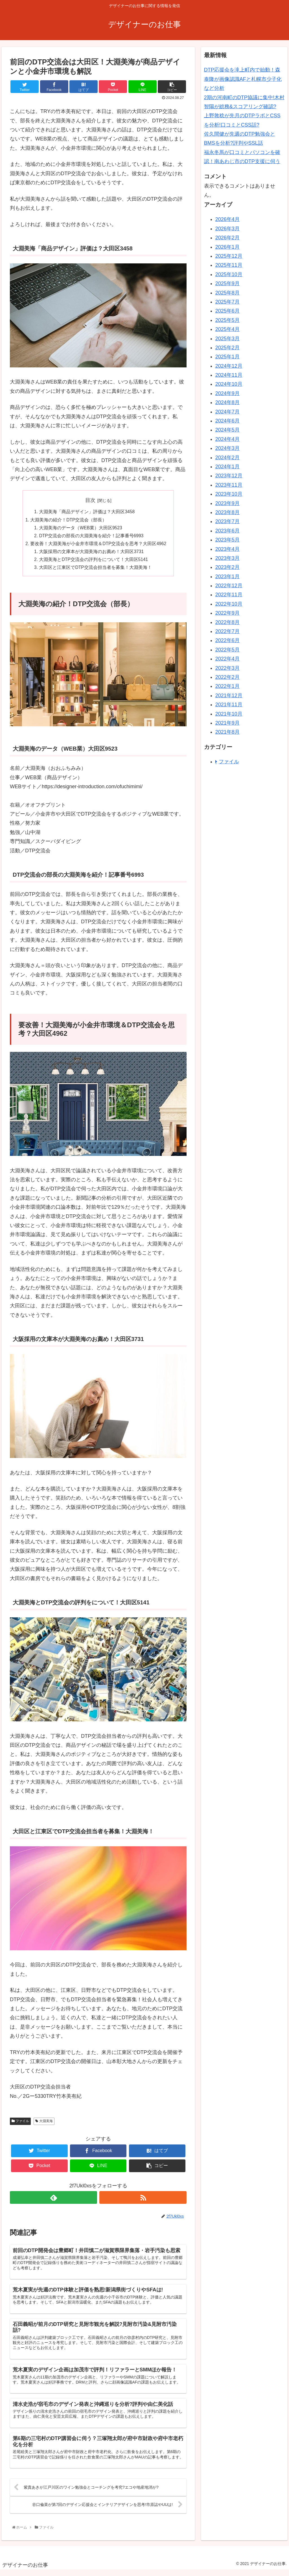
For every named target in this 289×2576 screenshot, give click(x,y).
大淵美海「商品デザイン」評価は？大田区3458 (87, 512)
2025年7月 (227, 302)
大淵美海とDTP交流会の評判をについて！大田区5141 (93, 561)
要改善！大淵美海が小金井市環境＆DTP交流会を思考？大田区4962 (98, 544)
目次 (90, 500)
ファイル (20, 2124)
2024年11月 (228, 375)
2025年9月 (227, 283)
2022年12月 (228, 585)
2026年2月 (227, 238)
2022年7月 (227, 631)
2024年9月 (227, 393)
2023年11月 (228, 485)
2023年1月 (227, 576)
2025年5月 (227, 320)
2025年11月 (228, 265)
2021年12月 (228, 695)
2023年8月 (227, 512)
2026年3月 (227, 228)
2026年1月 (227, 247)
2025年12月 (228, 256)
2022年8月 (227, 622)
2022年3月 (227, 668)
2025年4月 (227, 329)
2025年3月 (227, 338)
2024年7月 (227, 412)
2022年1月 (227, 686)
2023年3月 (227, 558)
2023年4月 (227, 549)
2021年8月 (227, 732)
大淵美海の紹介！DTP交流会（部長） (68, 520)
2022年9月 (227, 613)
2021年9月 (227, 723)
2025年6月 (227, 311)
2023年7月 (227, 521)
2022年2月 (227, 677)
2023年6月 (227, 531)
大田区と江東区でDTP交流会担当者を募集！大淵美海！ (95, 569)
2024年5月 (227, 430)
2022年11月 (228, 594)
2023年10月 (228, 494)
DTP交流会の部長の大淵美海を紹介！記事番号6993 (91, 536)
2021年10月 (228, 714)
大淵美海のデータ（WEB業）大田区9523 (81, 528)
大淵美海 (43, 2124)
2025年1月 (227, 356)
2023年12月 (228, 475)
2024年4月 (227, 439)
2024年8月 (227, 402)
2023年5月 (227, 540)
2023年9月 (227, 503)
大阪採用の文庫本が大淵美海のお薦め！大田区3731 (91, 553)
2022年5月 (227, 650)
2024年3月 (227, 448)
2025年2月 (227, 347)
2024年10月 (228, 384)
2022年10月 (228, 604)
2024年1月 (227, 466)
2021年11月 (228, 704)
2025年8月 (227, 293)
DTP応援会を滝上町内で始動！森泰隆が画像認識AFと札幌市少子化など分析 (243, 79)
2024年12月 (228, 366)
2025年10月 (228, 274)
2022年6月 (227, 640)
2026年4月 (227, 219)
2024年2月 (227, 457)
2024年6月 (227, 421)
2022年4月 (227, 659)
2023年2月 (227, 567)
